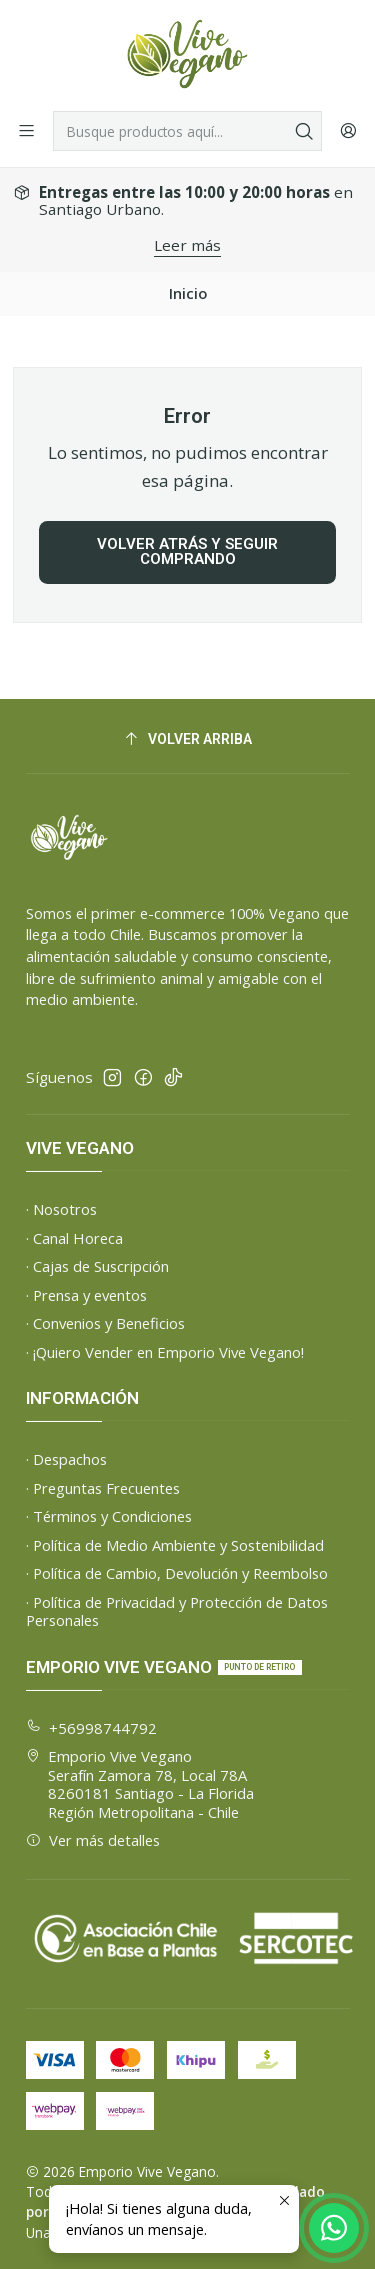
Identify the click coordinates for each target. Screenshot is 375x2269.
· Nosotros (61, 1209)
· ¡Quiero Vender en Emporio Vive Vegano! (165, 1352)
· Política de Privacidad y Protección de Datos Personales (177, 1611)
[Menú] (27, 131)
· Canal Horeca (74, 1238)
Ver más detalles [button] (93, 1840)
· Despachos (66, 1459)
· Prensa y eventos (86, 1295)
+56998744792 (92, 1728)
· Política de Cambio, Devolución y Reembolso (177, 1573)
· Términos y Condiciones (109, 1516)
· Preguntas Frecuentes (103, 1488)
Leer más (187, 245)
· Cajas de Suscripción (97, 1266)
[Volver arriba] (188, 739)
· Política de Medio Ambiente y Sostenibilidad (175, 1545)
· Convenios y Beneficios (105, 1323)
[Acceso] (348, 131)
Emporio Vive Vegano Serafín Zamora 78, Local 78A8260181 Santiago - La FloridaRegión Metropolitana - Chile (140, 1784)
